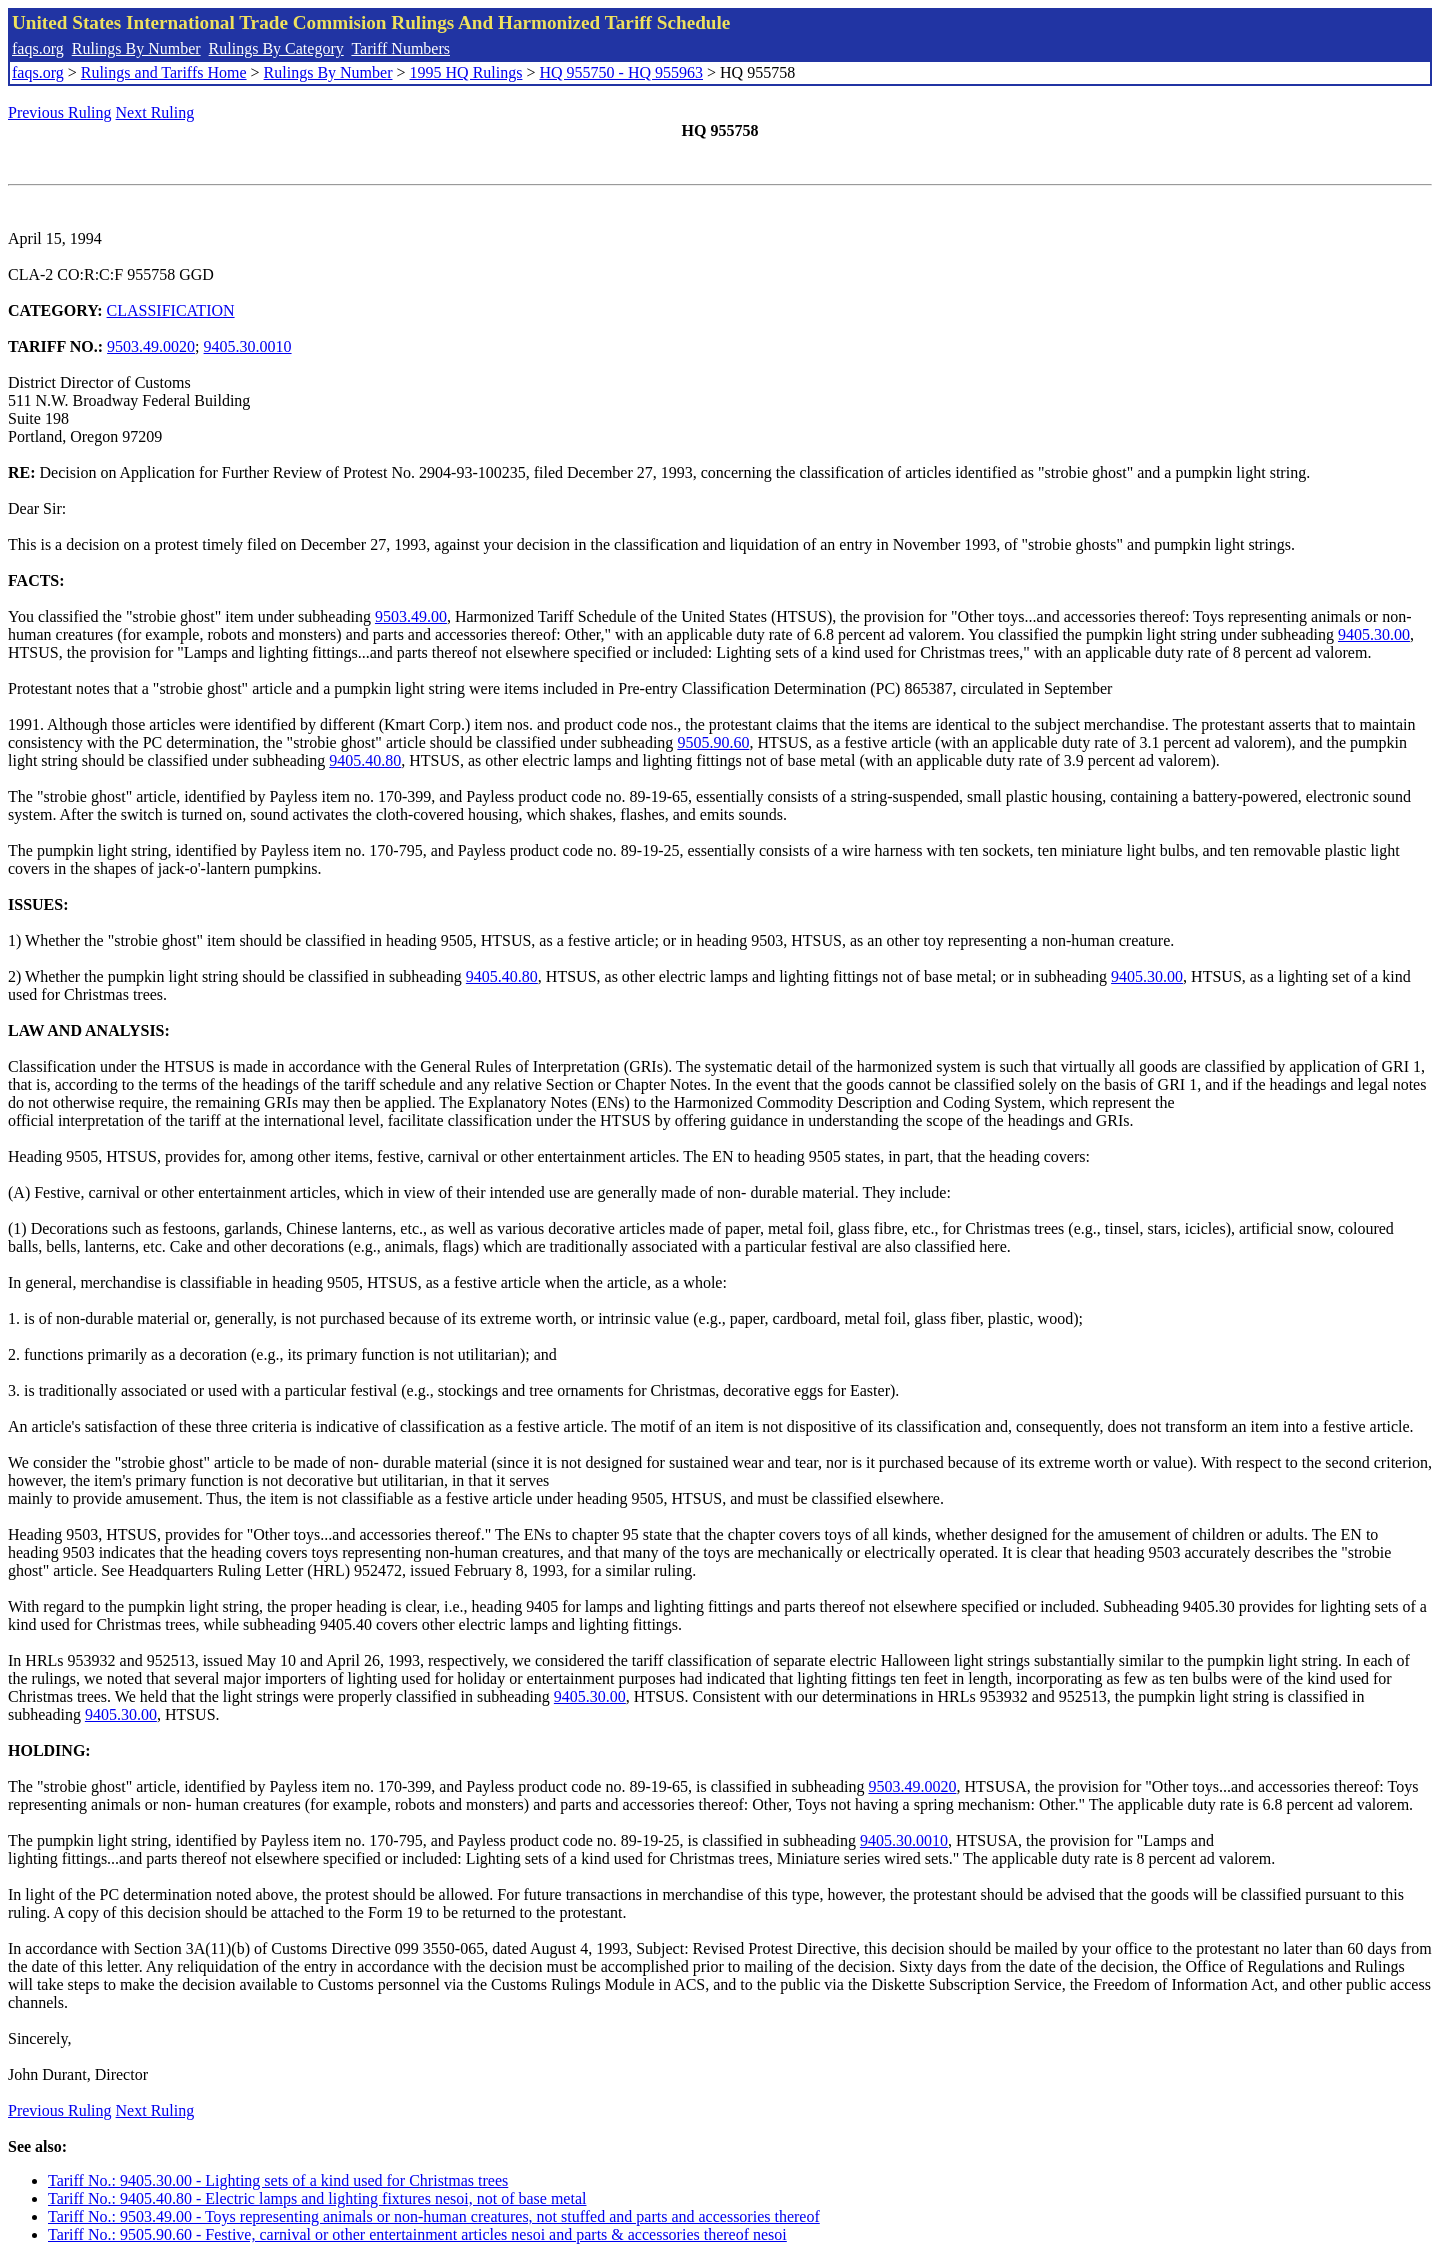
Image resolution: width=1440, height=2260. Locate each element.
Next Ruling (155, 112)
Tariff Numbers (400, 48)
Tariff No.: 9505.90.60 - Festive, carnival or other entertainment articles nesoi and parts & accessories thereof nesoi (417, 2234)
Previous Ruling (60, 112)
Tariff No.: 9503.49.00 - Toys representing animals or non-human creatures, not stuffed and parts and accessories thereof (434, 2216)
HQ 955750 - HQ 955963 (621, 72)
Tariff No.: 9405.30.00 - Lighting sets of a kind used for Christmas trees (278, 2180)
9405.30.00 (1374, 634)
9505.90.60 (713, 742)
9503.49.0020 (151, 346)
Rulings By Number (136, 48)
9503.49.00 (411, 616)
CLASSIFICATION (171, 310)
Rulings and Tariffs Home (164, 72)
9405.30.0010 (248, 346)
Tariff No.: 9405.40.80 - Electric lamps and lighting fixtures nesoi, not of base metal (317, 2198)
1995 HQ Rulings (466, 72)
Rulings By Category (276, 48)
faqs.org (38, 48)
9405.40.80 (365, 760)
